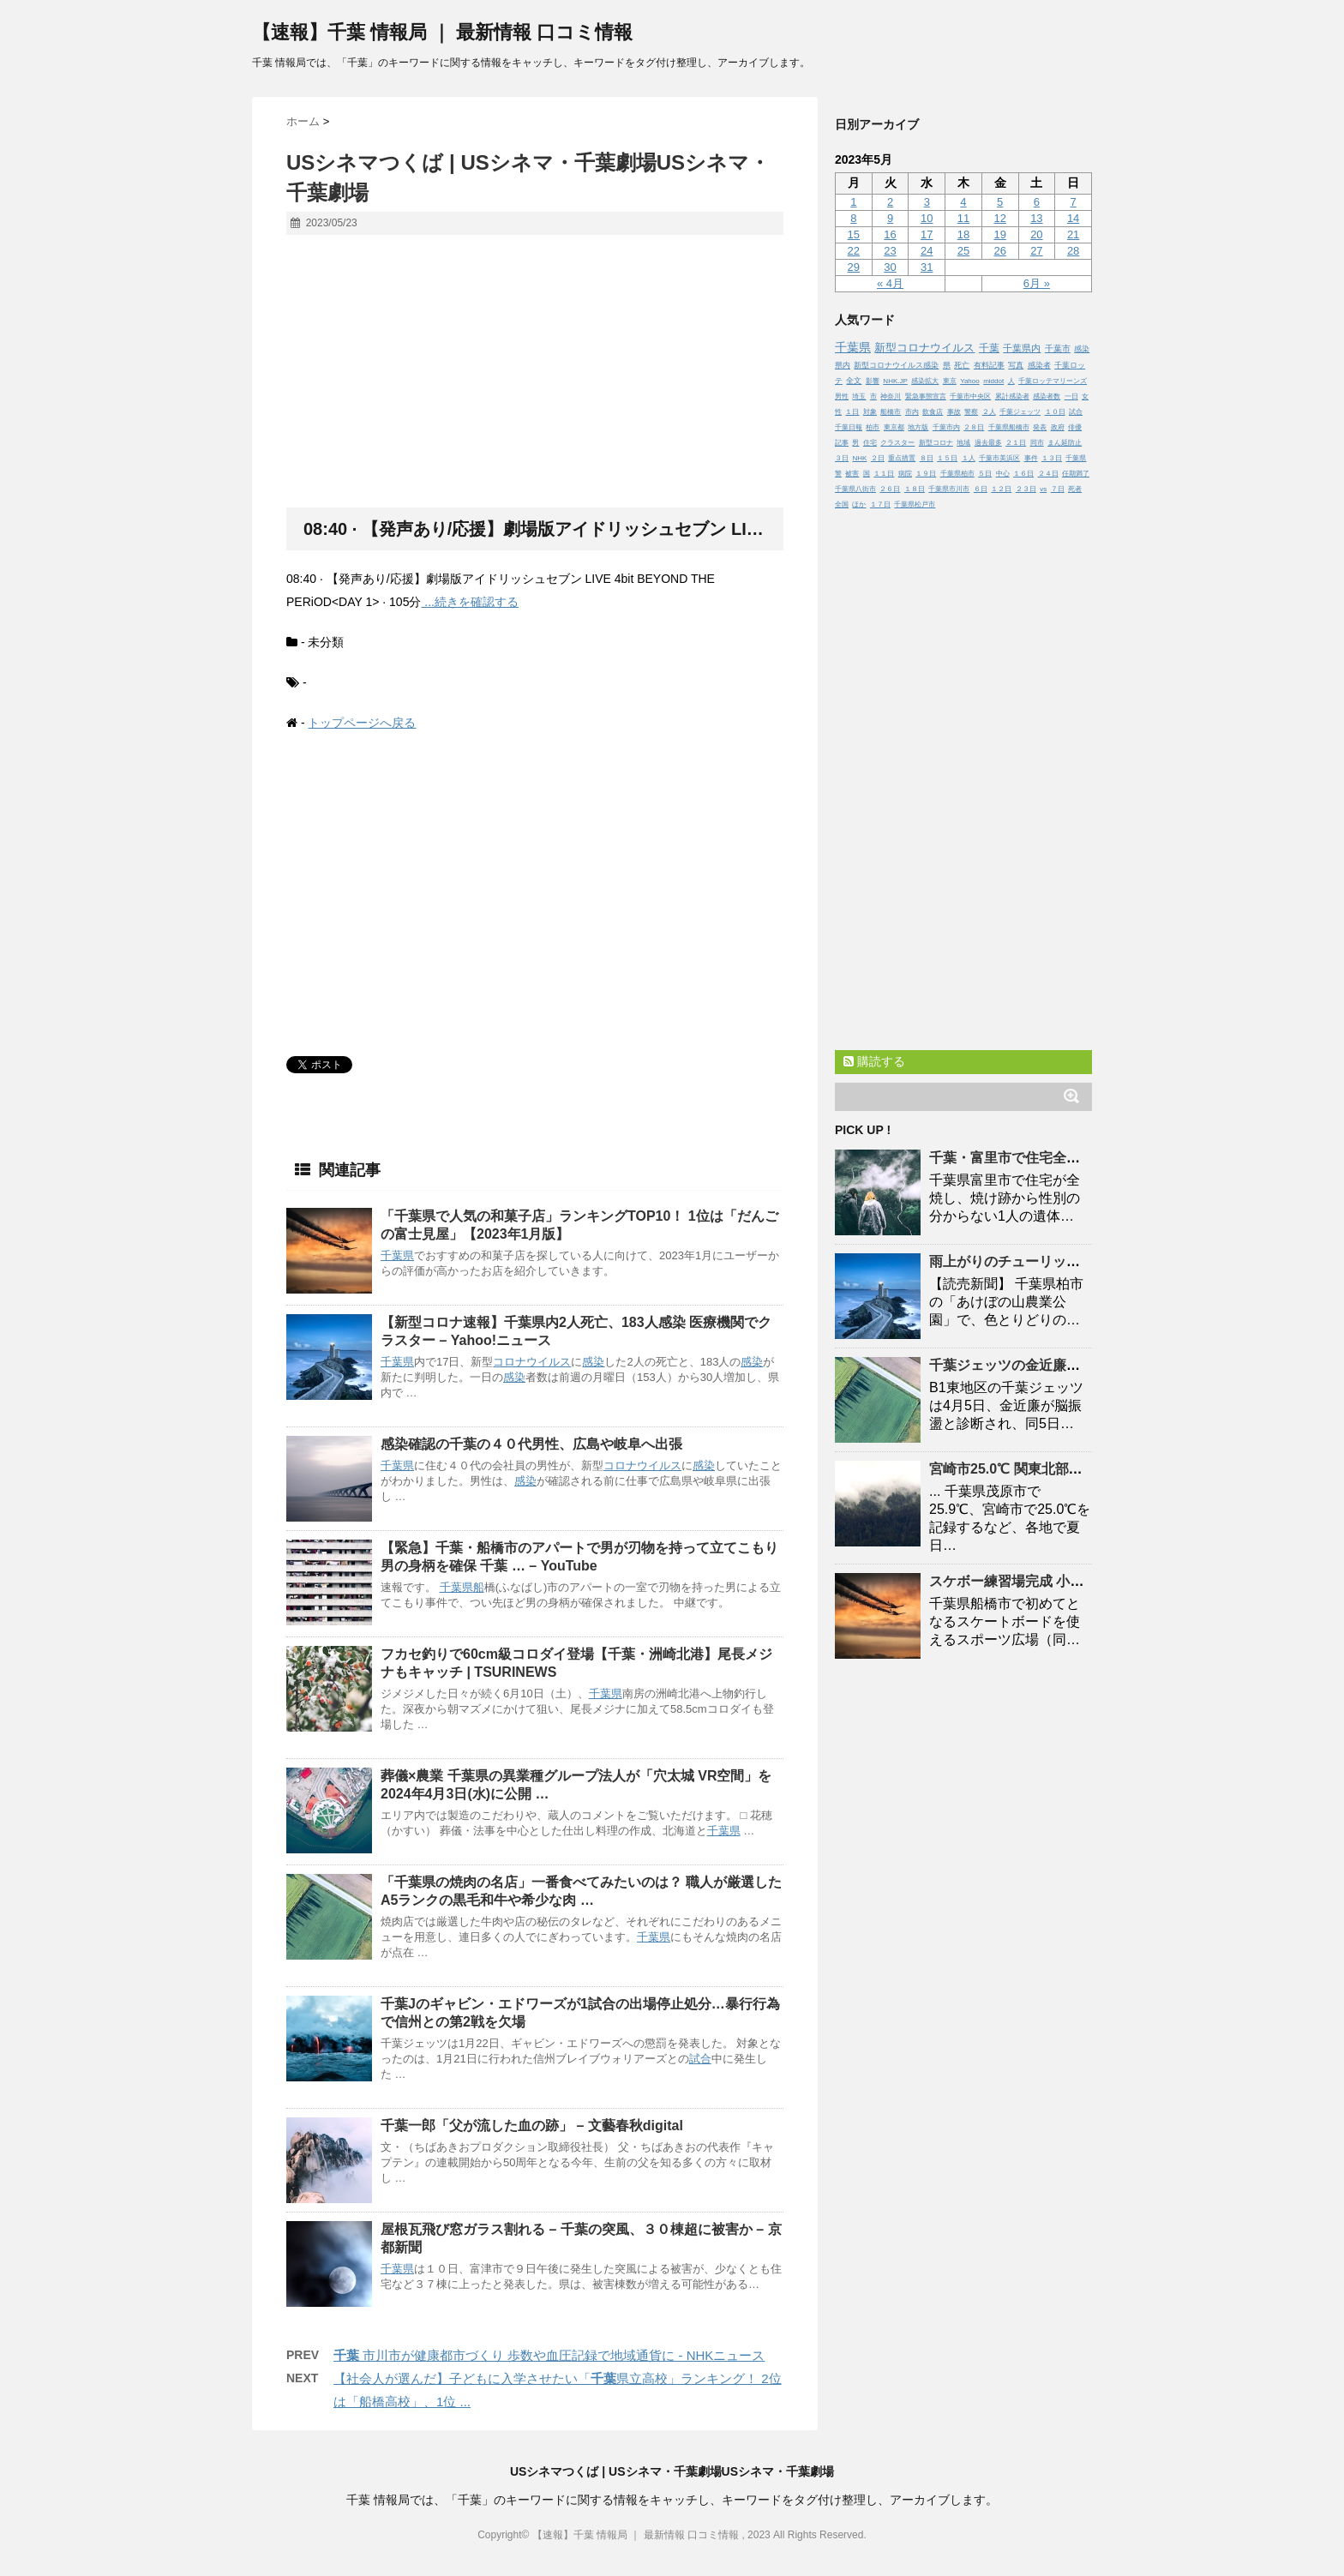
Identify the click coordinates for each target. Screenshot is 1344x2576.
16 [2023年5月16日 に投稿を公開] (890, 234)
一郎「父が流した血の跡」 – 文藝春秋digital (532, 2125)
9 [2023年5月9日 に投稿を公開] (890, 218)
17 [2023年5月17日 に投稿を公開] (927, 234)
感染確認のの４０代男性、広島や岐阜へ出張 (531, 1444)
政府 (1058, 427)
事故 (954, 412)
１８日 (914, 489)
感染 (593, 1361)
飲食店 (932, 412)
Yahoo (970, 381)
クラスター (897, 443)
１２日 (1001, 489)
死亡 (961, 365)
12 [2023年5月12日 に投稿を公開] (999, 218)
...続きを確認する (470, 602)
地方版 (918, 427)
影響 (872, 381)
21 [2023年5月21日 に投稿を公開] (1073, 234)
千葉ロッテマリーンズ (1052, 381)
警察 (971, 412)
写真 (1015, 365)
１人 (968, 458)
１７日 (880, 504)
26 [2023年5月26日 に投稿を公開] (999, 250)
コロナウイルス (532, 1361)
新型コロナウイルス (924, 347)
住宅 (870, 443)
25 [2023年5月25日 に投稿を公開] (963, 250)
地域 (963, 443)
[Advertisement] (534, 372)
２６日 (889, 489)
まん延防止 (1064, 443)
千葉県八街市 (855, 489)
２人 (989, 412)
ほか (859, 504)
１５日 (947, 458)
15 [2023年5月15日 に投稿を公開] (854, 234)
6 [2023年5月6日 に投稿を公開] (1037, 201)
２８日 (973, 427)
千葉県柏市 (957, 473)
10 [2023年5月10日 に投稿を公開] (927, 218)
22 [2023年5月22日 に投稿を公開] (854, 250)
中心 (1003, 473)
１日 (852, 412)
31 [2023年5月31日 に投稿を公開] (927, 267)
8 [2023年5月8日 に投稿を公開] (853, 218)
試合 (700, 2058)
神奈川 (890, 396)
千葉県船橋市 (1008, 427)
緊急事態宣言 (925, 396)
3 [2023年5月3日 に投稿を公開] (927, 201)
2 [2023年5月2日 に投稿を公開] (890, 201)
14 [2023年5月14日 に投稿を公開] (1073, 218)
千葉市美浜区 (999, 458)
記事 (842, 443)
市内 (912, 412)
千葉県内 (1022, 348)
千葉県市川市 (948, 489)
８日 (926, 458)
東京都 (894, 427)
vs (1043, 489)
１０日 (1055, 412)
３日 (842, 458)
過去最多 (988, 443)
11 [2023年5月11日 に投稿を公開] (963, 218)
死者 (1075, 489)
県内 (842, 365)
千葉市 (1058, 348)
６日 (980, 489)
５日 (985, 473)
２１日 (1015, 443)
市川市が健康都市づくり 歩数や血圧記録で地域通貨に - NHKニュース (549, 2355)
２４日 (1048, 473)
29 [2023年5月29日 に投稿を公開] (854, 267)
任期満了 (1075, 473)
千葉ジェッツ (1020, 412)
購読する (874, 1061)
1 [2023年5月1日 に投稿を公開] (853, 201)
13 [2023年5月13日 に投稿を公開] (1036, 218)
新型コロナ (936, 443)
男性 (842, 396)
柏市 (872, 427)
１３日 (1051, 458)
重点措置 (901, 458)
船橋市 (890, 412)
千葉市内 (946, 427)
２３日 (1026, 489)
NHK (859, 458)
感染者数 (1046, 396)
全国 (842, 504)
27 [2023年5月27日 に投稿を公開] (1036, 250)
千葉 (989, 348)
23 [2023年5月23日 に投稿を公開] (890, 250)
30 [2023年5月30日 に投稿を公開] (890, 267)
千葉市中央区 (970, 396)
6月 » (1036, 283)
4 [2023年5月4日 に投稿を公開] (963, 201)
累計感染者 (1012, 396)
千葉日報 (848, 427)
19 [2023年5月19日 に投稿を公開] (999, 234)
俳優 (1075, 427)
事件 (1031, 458)
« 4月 (890, 283)
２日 (878, 458)
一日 (1071, 396)
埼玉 (859, 396)
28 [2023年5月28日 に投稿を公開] (1073, 250)
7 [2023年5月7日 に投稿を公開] (1073, 201)
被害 (852, 473)
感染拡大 (925, 381)
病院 (905, 473)
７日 (1058, 489)
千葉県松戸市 (914, 504)
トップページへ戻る (362, 723)
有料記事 (989, 365)
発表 (1040, 427)
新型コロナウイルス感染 (896, 365)
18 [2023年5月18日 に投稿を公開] (963, 234)
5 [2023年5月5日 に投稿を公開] (1000, 201)
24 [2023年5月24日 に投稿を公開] (927, 250)
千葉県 (397, 1255)
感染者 (1039, 365)
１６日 (1023, 473)
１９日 (925, 473)
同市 (1037, 443)
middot (993, 381)
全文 (853, 380)
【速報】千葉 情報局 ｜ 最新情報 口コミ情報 (442, 32)
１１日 (883, 473)
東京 (950, 381)
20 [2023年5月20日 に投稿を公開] (1036, 234)
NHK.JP (895, 381)
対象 (870, 412)
